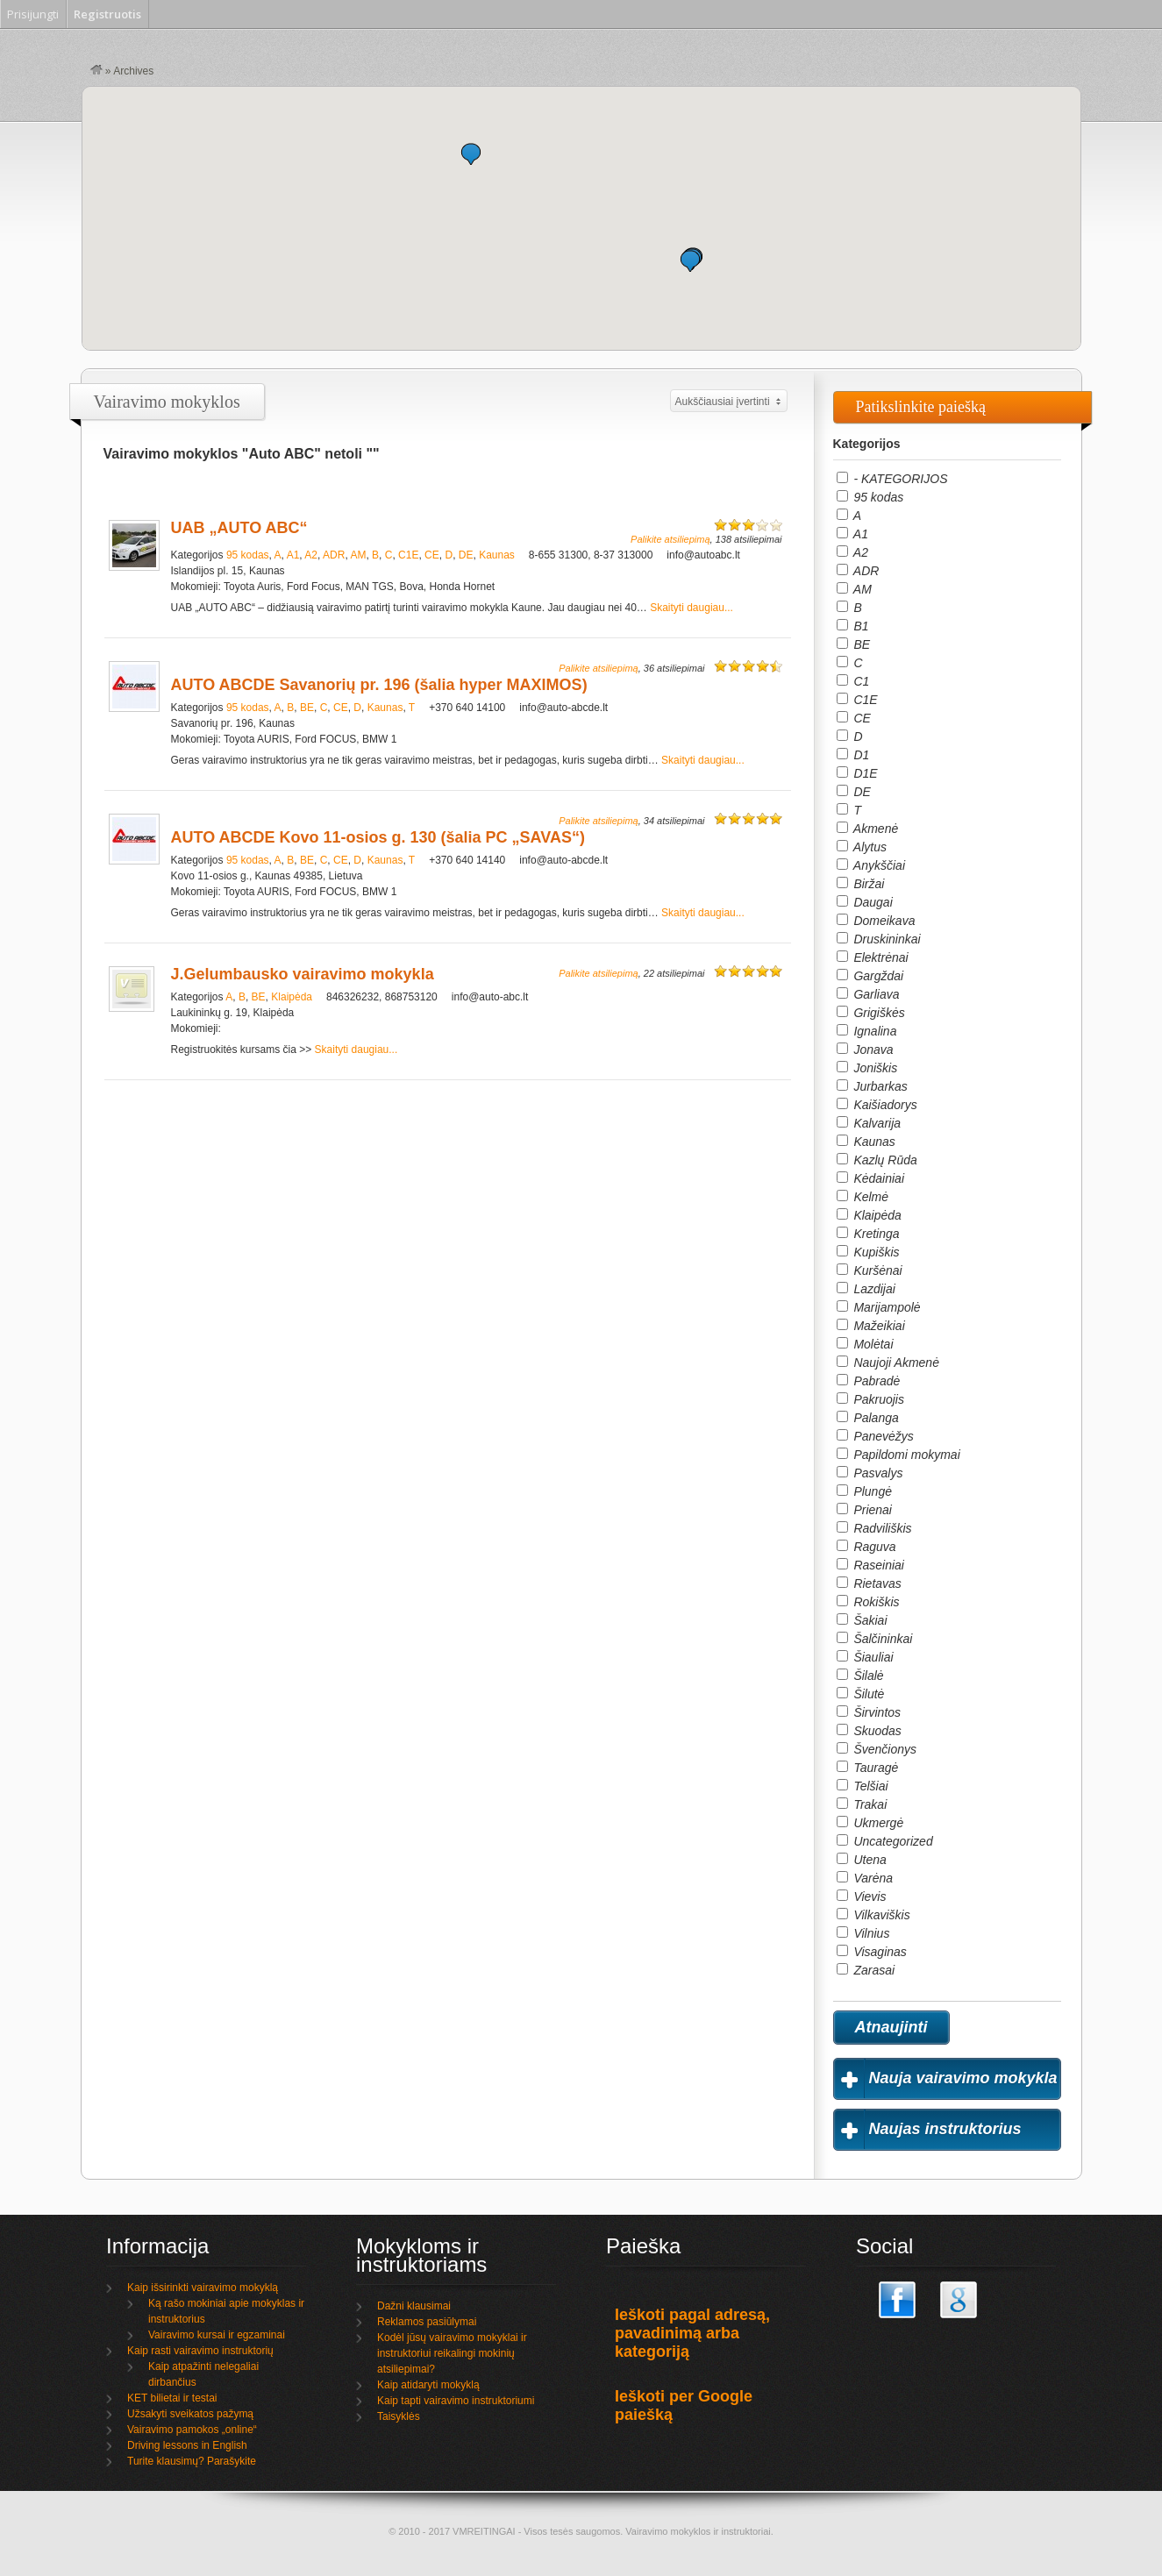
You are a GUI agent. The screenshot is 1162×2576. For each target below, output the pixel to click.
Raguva (866, 1547)
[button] (690, 261)
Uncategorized (885, 1841)
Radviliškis (874, 1528)
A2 (310, 555)
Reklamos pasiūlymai (426, 2322)
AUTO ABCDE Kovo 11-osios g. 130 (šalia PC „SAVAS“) (378, 837)
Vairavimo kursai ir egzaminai (216, 2335)
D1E (857, 773)
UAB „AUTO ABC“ (239, 528)
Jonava (865, 1049)
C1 (853, 681)
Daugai (865, 902)
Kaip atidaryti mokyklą (428, 2385)
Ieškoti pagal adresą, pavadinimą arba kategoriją (692, 2333)
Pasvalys (870, 1473)
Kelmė (863, 1197)
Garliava (868, 994)
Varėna (865, 1878)
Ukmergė (870, 1823)
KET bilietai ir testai (172, 2398)
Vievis (862, 1896)
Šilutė (861, 1694)
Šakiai (862, 1620)
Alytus (862, 847)
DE (466, 555)
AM (358, 555)
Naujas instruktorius (945, 2129)
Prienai (864, 1510)
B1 (853, 626)
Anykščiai (871, 865)
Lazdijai (866, 1289)
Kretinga (868, 1234)
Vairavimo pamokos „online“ (192, 2429)
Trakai (862, 1804)
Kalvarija (869, 1123)
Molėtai (865, 1344)
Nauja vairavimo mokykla (963, 2078)
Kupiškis (868, 1252)
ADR (334, 555)
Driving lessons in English (187, 2445)
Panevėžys (875, 1436)
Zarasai (866, 1970)
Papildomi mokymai (898, 1455)
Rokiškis (868, 1602)
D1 (853, 755)
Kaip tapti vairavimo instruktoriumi (455, 2401)
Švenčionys (876, 1749)
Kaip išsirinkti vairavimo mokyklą (202, 2287)
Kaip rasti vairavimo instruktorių (200, 2351)
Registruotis (107, 14)
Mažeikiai (871, 1326)
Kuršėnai (869, 1270)
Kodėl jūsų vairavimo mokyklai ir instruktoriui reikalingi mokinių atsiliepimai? (452, 2353)
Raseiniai (870, 1565)
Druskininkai (879, 939)
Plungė (864, 1491)
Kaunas (497, 555)
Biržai (861, 884)
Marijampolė (879, 1307)
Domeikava (876, 921)
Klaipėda (291, 997)
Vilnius (863, 1933)
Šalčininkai (875, 1639)
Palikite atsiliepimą (670, 539)
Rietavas (869, 1583)
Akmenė (868, 829)
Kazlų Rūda (877, 1160)
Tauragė (868, 1768)
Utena (862, 1860)
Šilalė (860, 1676)
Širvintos (869, 1712)
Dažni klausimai (414, 2306)
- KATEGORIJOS (892, 479)
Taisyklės (398, 2416)
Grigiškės (871, 1013)
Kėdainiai (871, 1178)
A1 (293, 555)
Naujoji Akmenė (888, 1363)
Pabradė (869, 1381)
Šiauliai (865, 1657)
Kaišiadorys (877, 1105)
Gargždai (870, 976)
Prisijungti (33, 14)
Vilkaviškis (873, 1915)
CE (431, 555)
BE (307, 707)
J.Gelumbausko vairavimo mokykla (302, 974)
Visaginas (872, 1952)
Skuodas (869, 1731)
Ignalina (867, 1031)
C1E (408, 555)
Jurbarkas (872, 1086)
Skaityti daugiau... (691, 607)
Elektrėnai (873, 957)
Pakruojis (870, 1399)
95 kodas (247, 555)
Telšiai (862, 1786)
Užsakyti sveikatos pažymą (190, 2414)
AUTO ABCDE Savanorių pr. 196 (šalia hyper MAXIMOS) (379, 685)
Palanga (868, 1418)
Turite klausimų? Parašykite (191, 2461)
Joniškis (867, 1068)
